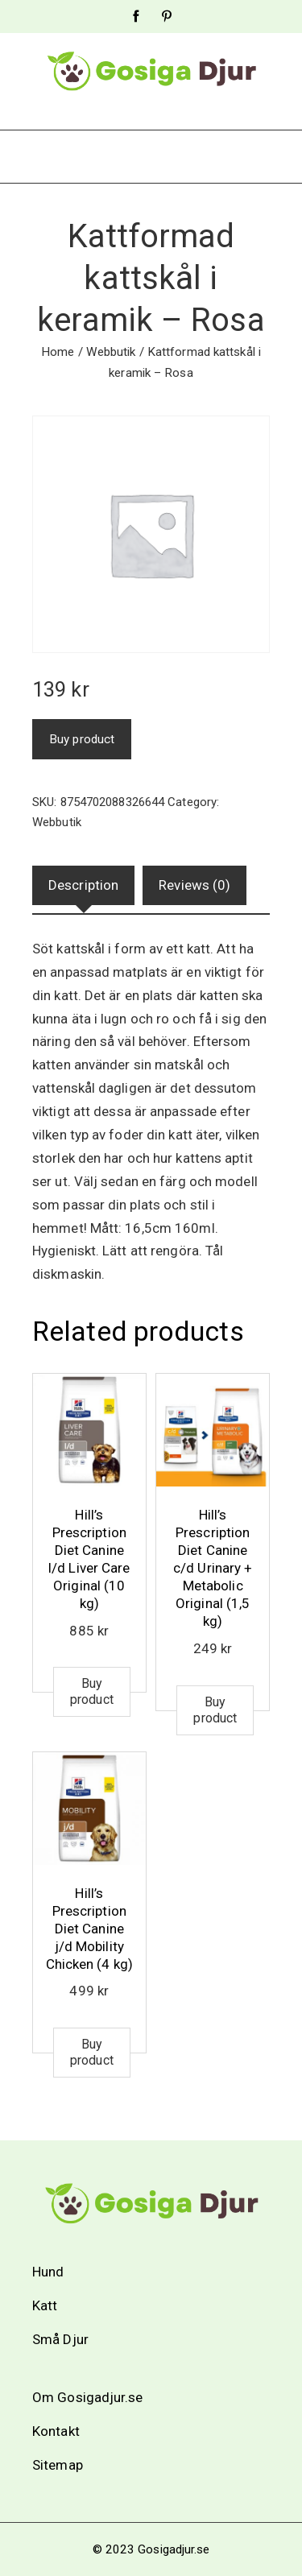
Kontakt (56, 2431)
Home (57, 352)
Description (83, 885)
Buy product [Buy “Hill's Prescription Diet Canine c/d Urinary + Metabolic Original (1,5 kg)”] (215, 1710)
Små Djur (60, 2339)
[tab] (83, 885)
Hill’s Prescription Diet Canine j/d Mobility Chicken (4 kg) (89, 1928)
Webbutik (111, 352)
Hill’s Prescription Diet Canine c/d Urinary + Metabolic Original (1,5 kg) (212, 1568)
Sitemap (57, 2465)
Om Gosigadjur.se (87, 2397)
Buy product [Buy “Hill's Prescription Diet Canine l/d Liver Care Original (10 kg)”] (92, 1691)
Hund (48, 2272)
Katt (44, 2305)
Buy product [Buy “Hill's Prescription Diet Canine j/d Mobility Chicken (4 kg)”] (92, 2052)
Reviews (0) (194, 885)
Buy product (81, 739)
